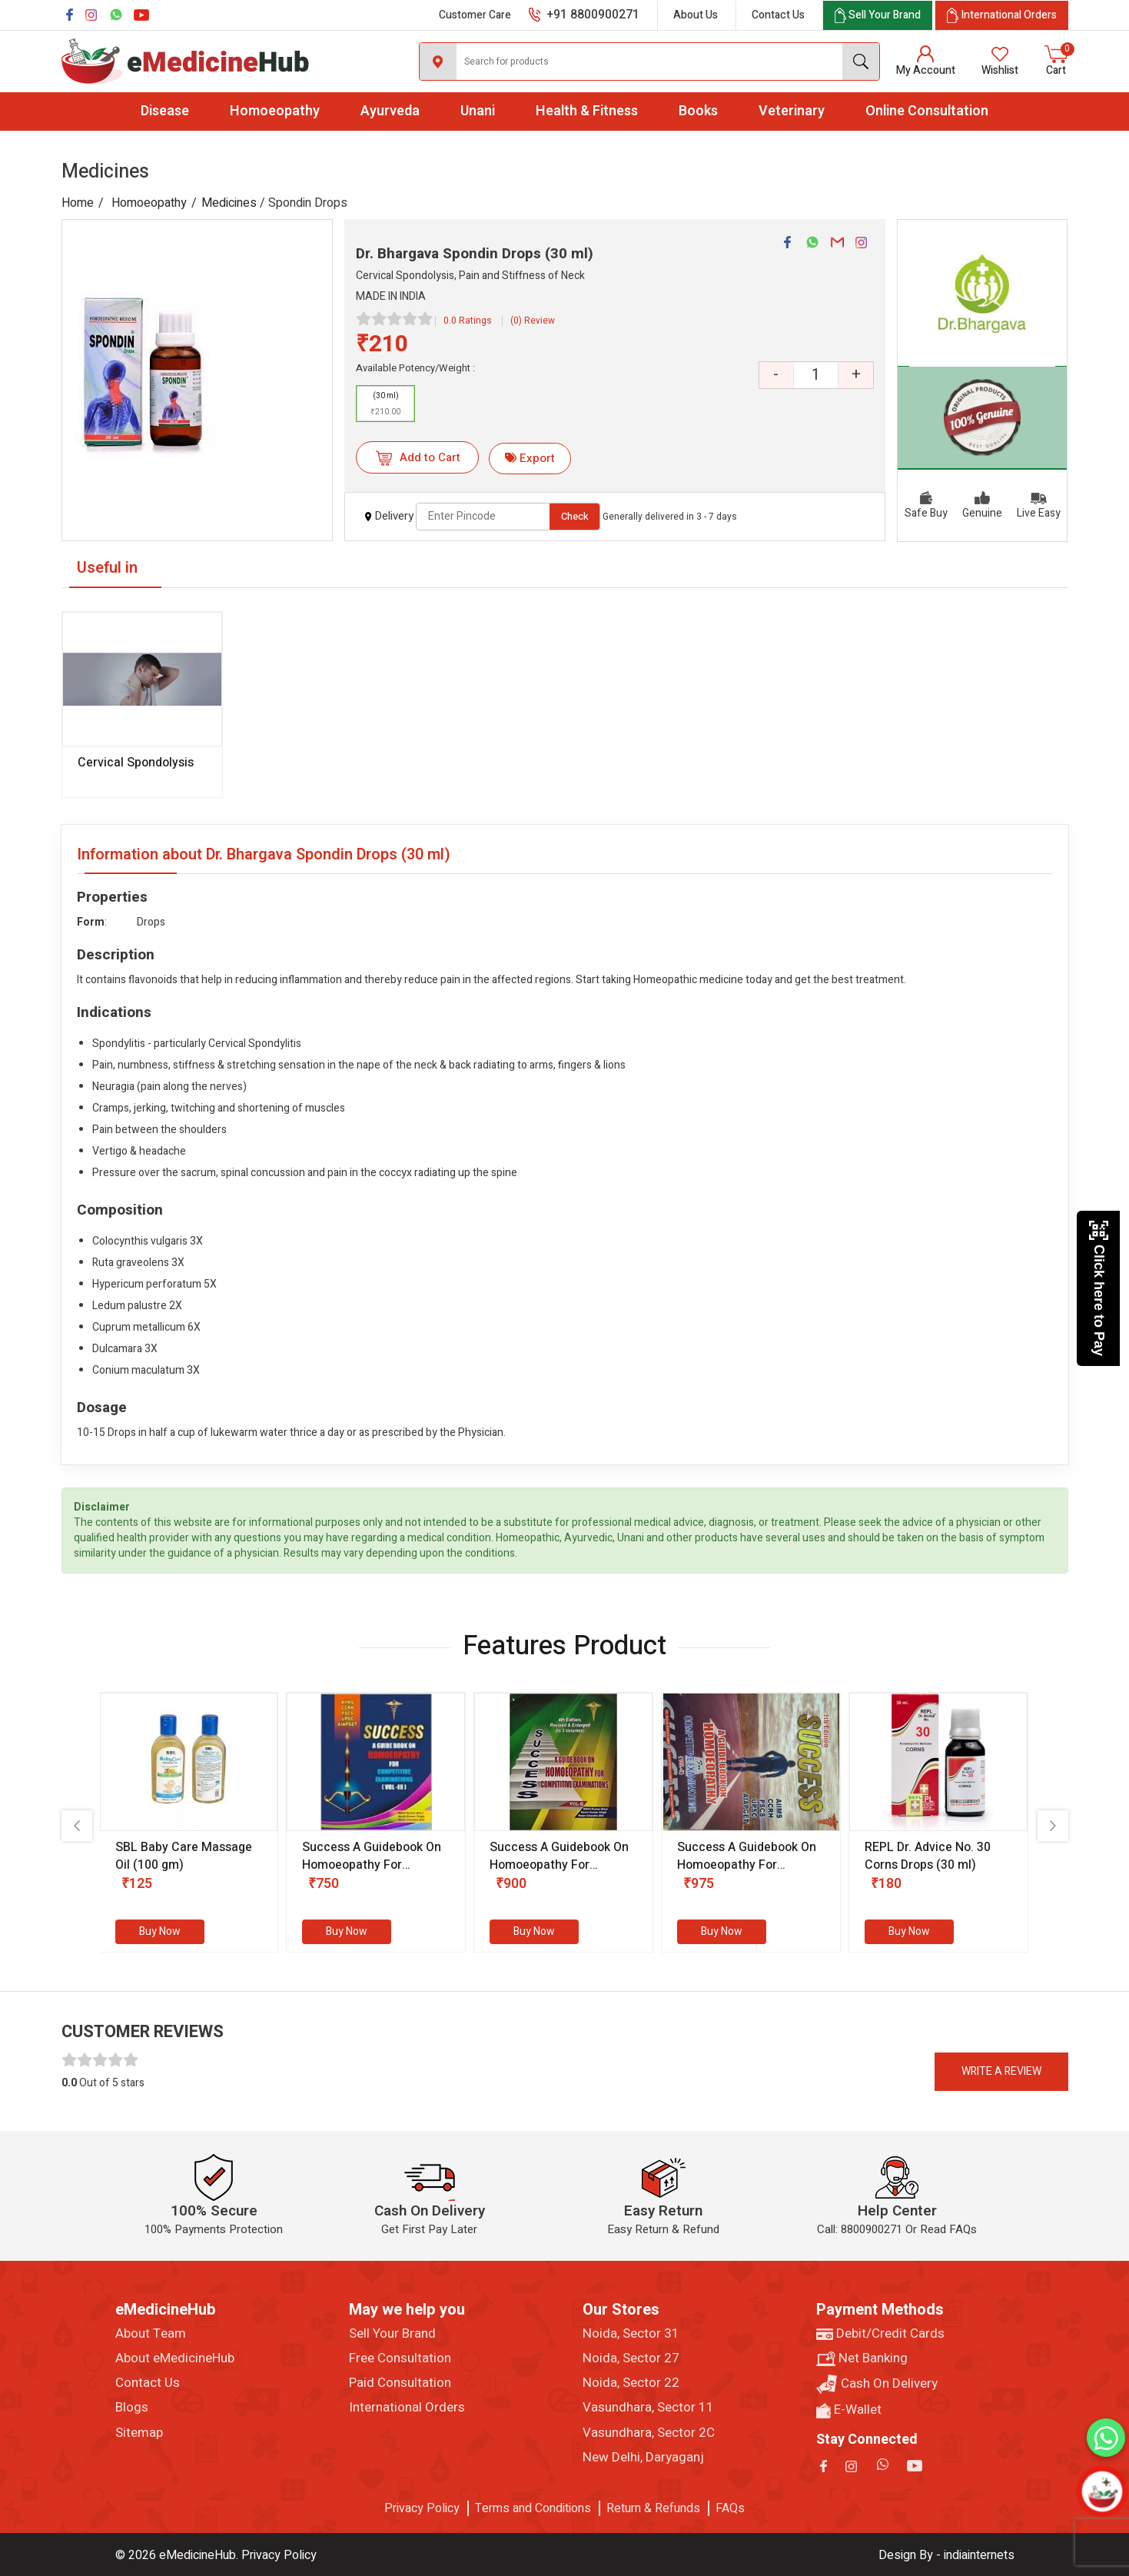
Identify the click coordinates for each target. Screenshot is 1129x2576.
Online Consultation (926, 111)
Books (698, 111)
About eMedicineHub (174, 2358)
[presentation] (76, 1825)
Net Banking (862, 2358)
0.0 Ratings (467, 320)
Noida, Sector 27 (631, 2358)
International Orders (407, 2407)
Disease (165, 111)
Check (575, 516)
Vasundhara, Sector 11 (648, 2407)
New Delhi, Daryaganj (643, 2457)
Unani (477, 111)
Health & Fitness (587, 111)
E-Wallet (849, 2410)
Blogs (131, 2407)
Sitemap (139, 2433)
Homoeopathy (275, 111)
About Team (150, 2334)
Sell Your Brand (392, 2334)
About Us (695, 15)
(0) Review (532, 320)
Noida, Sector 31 (631, 2334)
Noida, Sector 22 (631, 2383)
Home (77, 203)
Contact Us (778, 15)
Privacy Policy (422, 2508)
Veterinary (792, 111)
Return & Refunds (653, 2508)
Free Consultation (400, 2358)
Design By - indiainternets (946, 2555)
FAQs (730, 2508)
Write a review (1001, 2071)
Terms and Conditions (533, 2508)
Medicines (229, 203)
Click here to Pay (1098, 1287)
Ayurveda (390, 111)
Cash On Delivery (877, 2384)
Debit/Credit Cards (880, 2334)
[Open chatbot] (1101, 2491)
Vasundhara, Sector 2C (649, 2433)
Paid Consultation (400, 2383)
